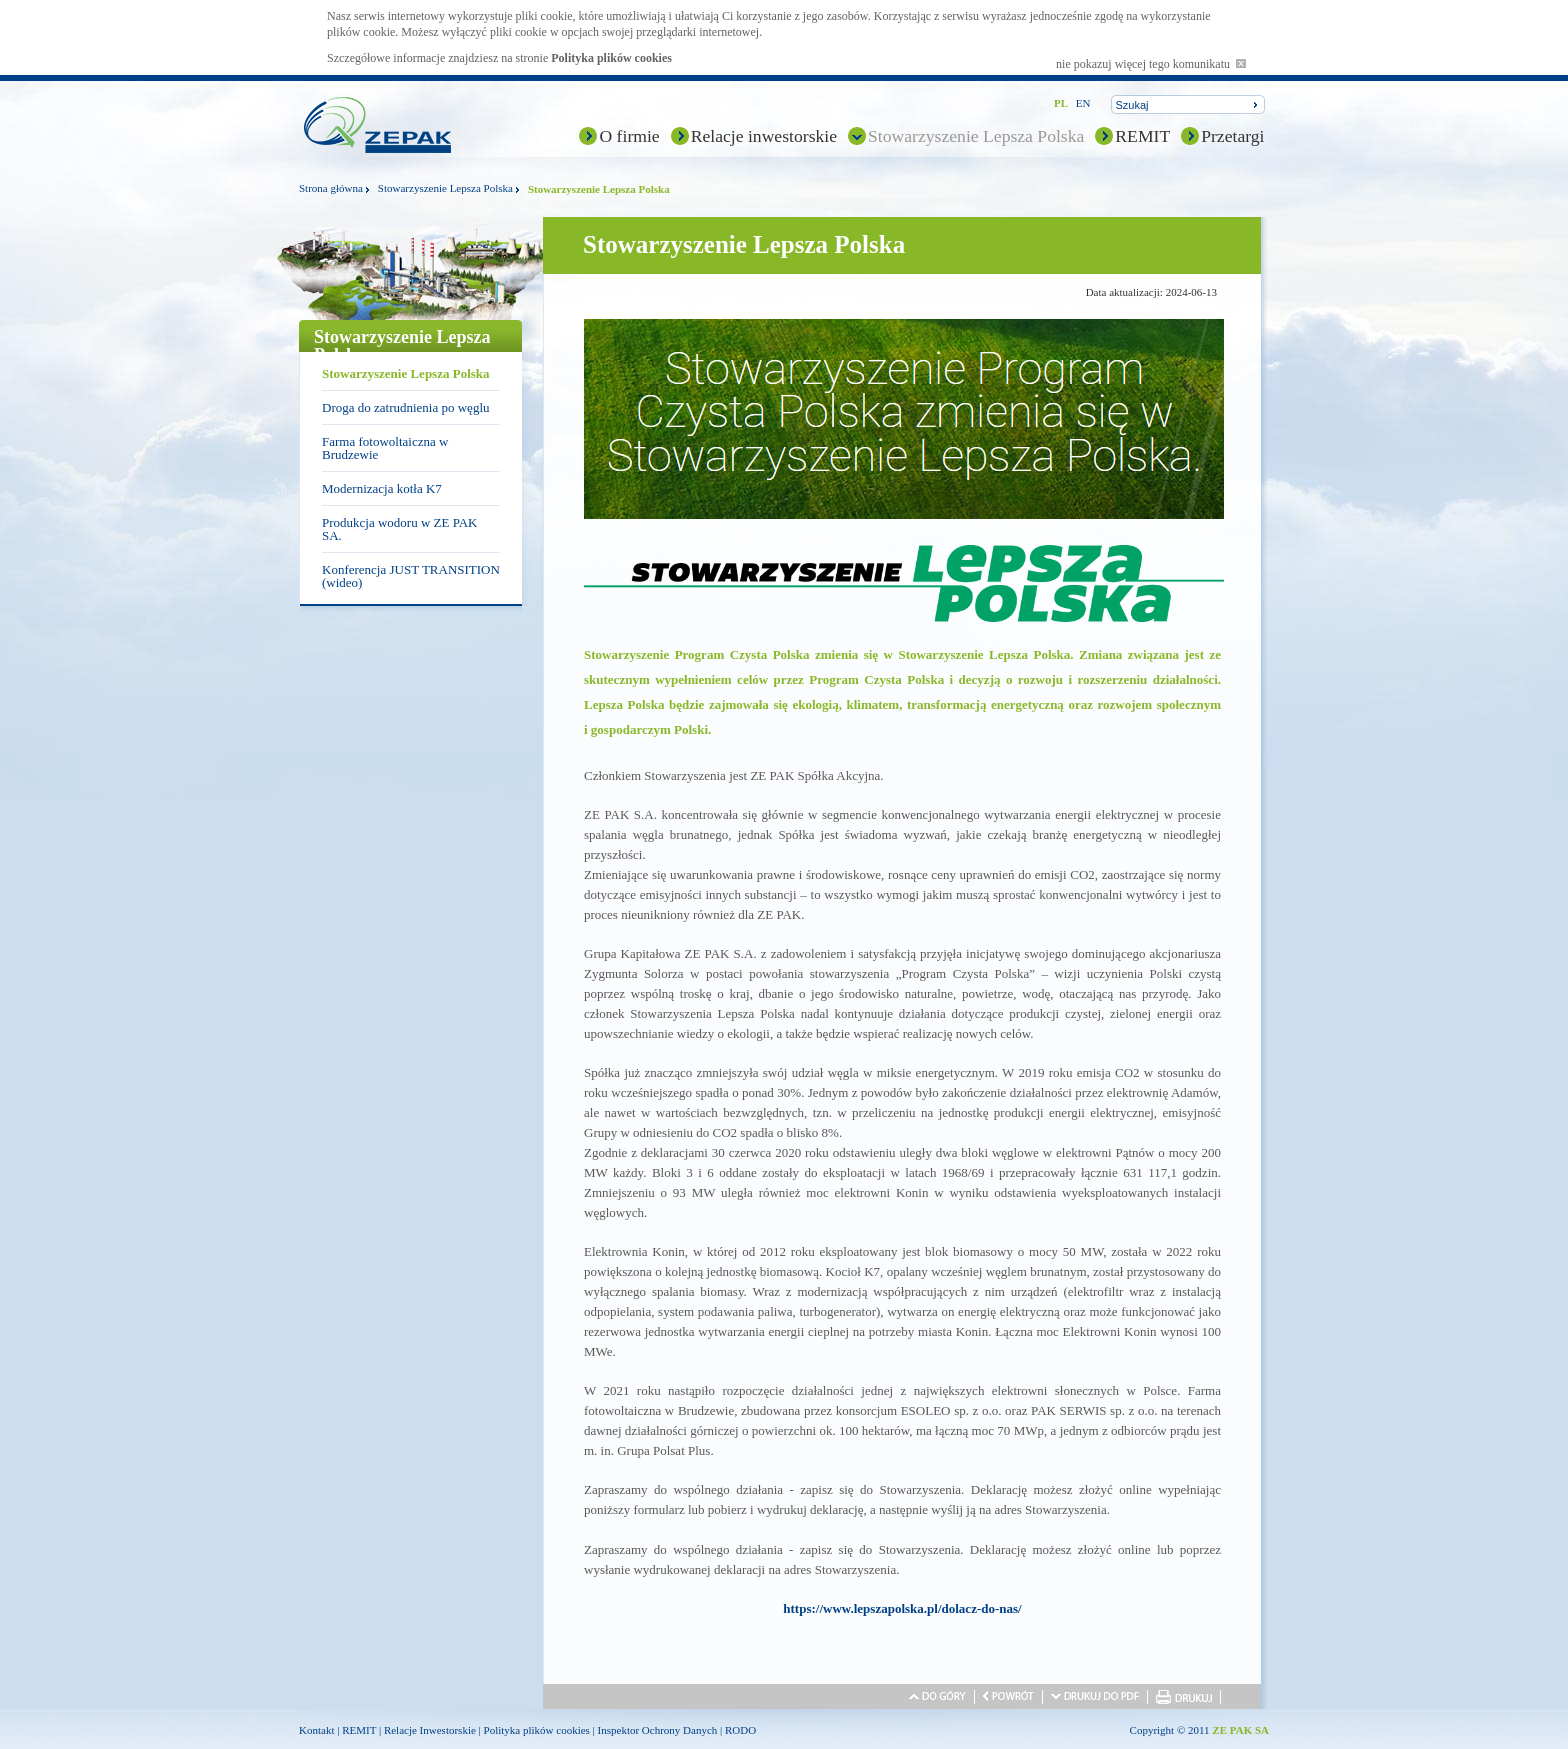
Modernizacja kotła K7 (382, 488)
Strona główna (331, 188)
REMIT (1142, 136)
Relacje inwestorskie (764, 136)
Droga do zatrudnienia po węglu (406, 407)
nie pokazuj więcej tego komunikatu (1151, 64)
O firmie (629, 136)
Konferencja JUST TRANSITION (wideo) (411, 576)
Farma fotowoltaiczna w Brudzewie (385, 448)
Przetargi (1232, 136)
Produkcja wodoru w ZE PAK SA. (400, 529)
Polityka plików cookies (611, 58)
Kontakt (316, 1730)
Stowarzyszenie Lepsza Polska (976, 136)
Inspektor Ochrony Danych (658, 1730)
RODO (740, 1730)
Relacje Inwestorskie (430, 1730)
